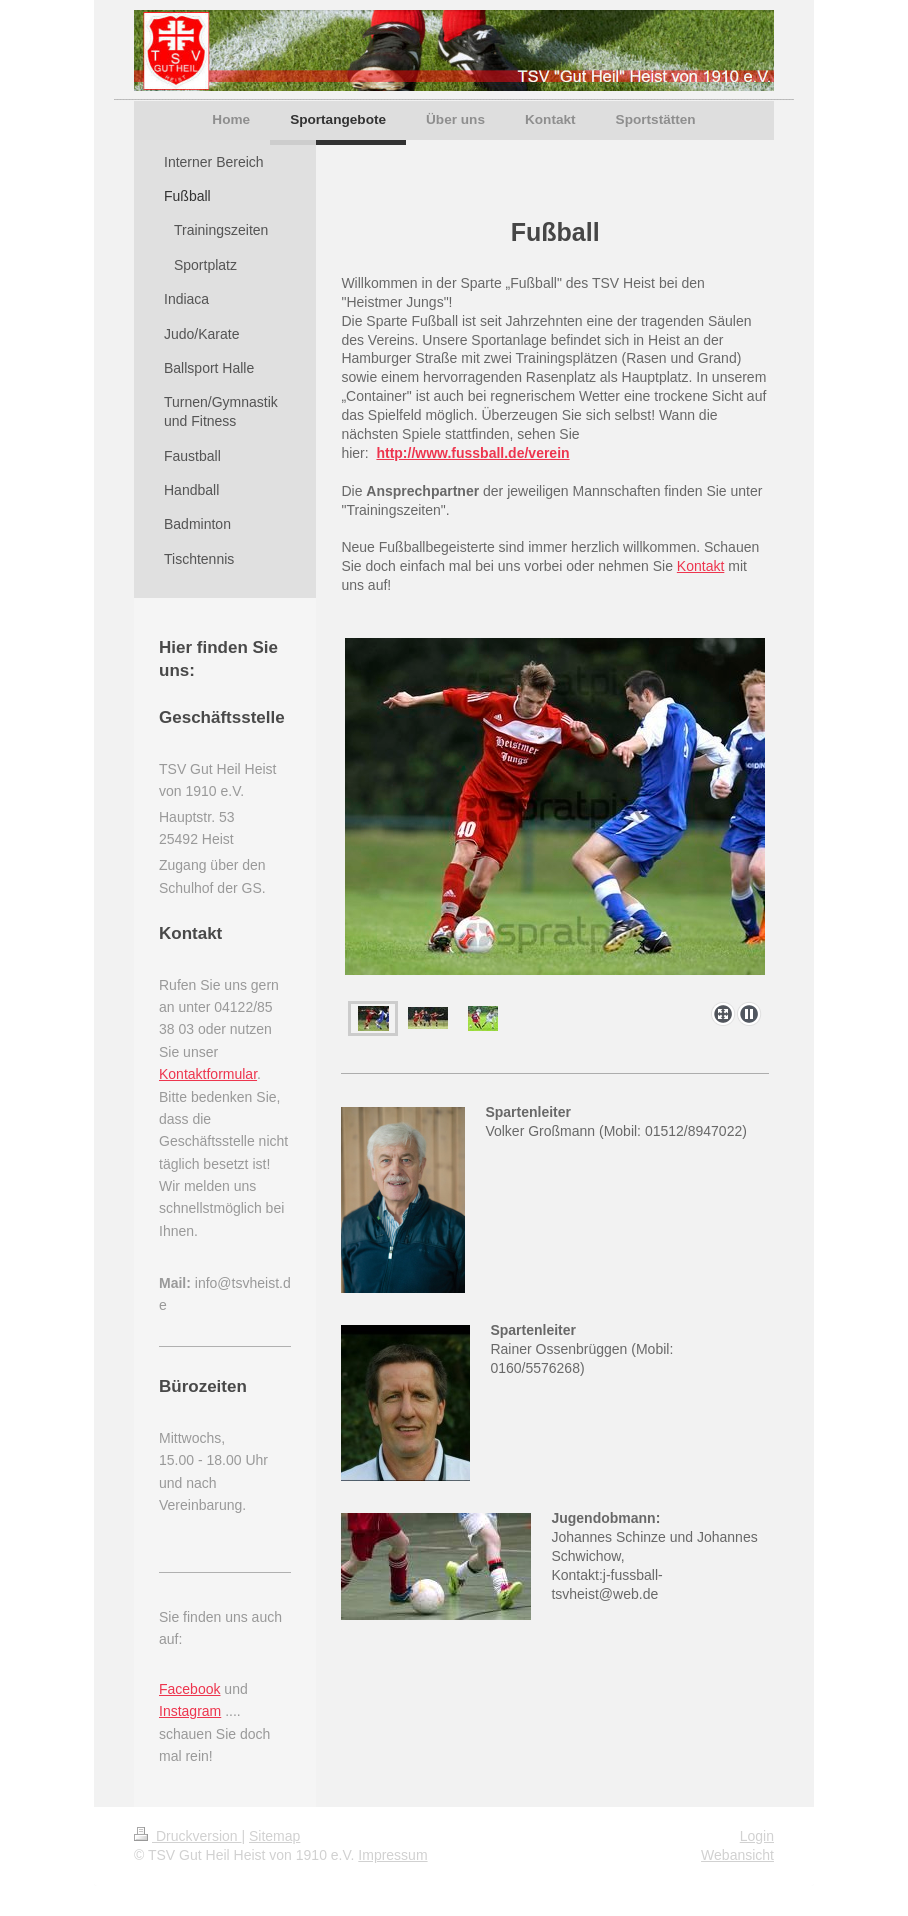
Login (757, 1836)
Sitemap (274, 1836)
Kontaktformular (208, 1074)
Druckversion (187, 1836)
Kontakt (700, 566)
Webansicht (737, 1855)
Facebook (189, 1689)
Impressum (392, 1855)
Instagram (190, 1711)
